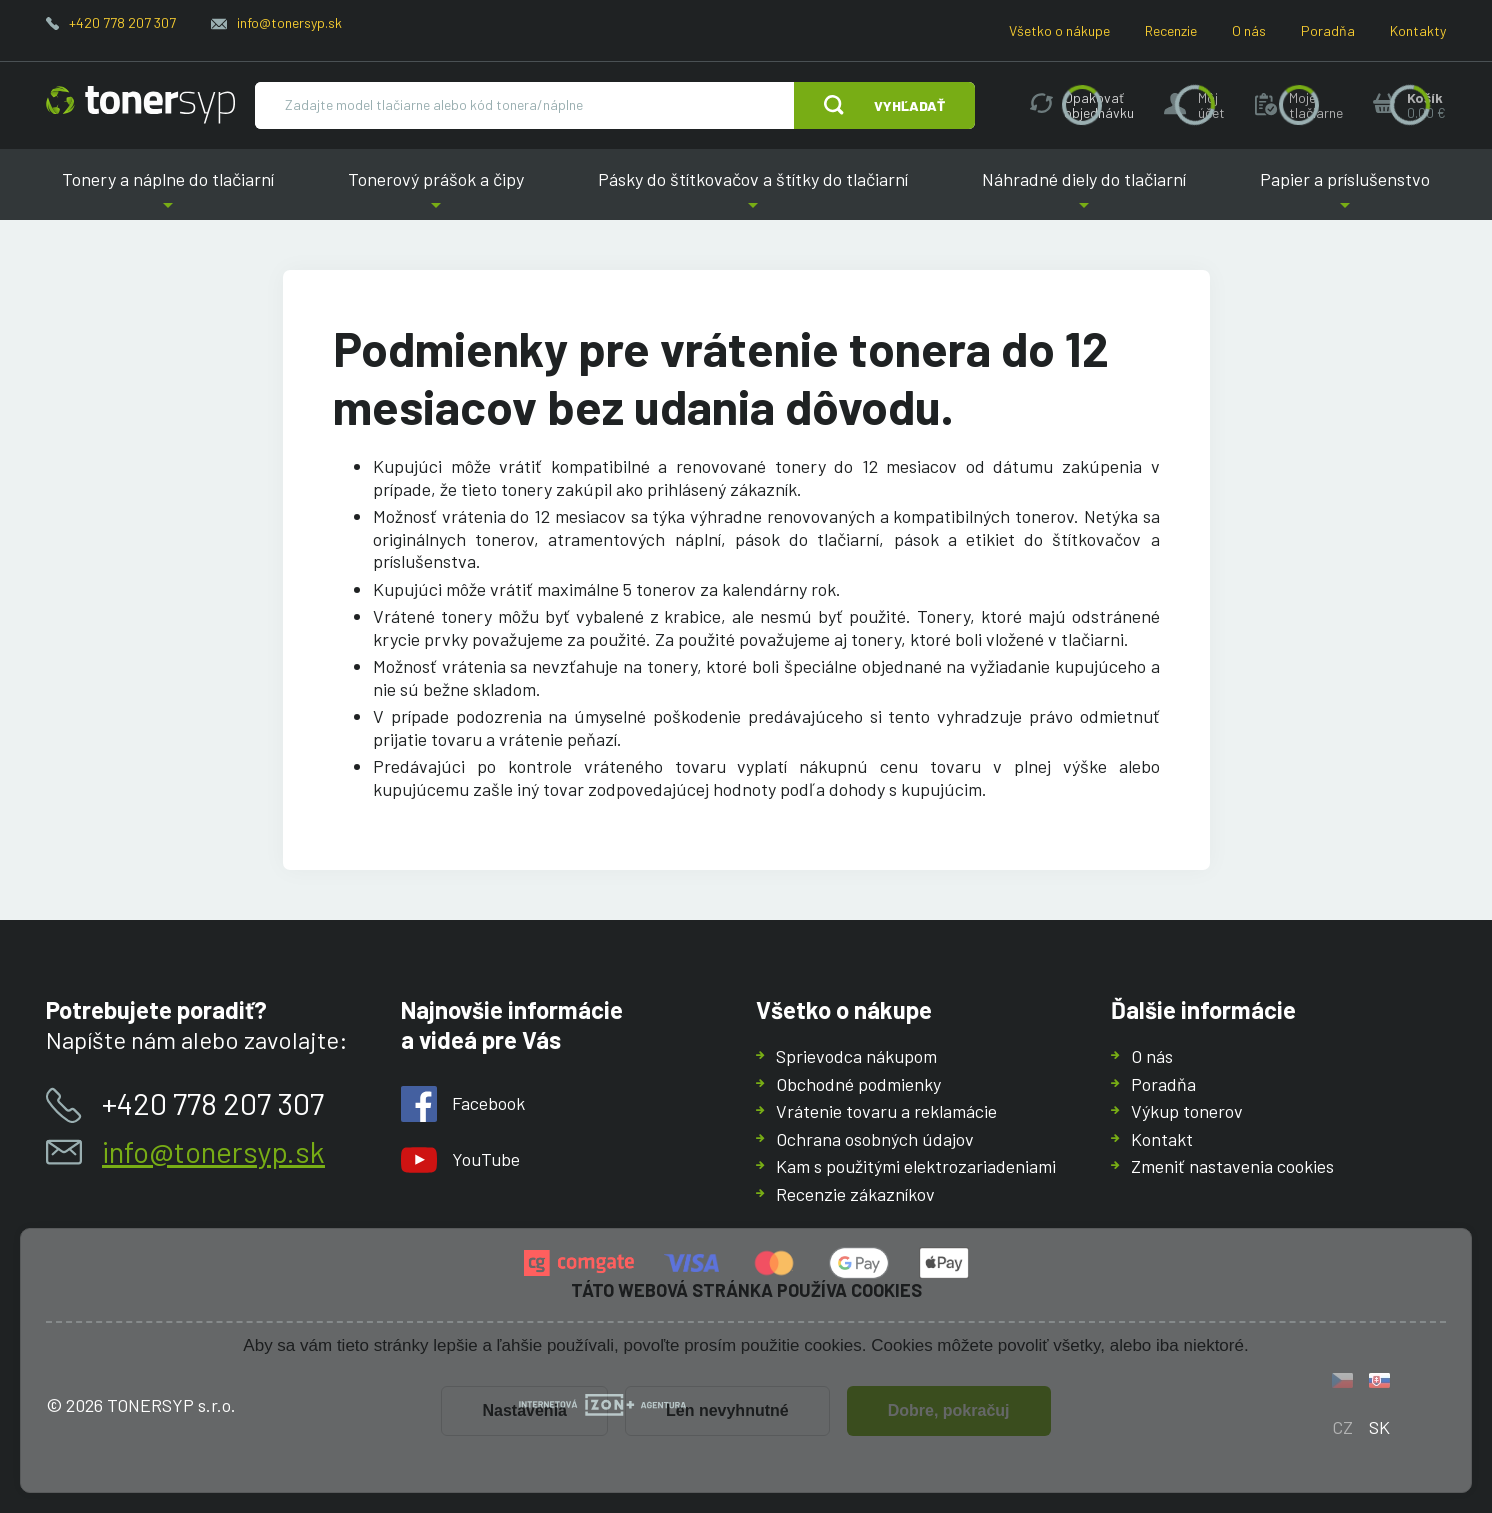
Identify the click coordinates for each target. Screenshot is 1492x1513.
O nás (1249, 30)
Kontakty (1418, 30)
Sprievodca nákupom (856, 1056)
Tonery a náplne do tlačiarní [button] (168, 194)
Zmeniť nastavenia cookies (1232, 1166)
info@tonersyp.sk (289, 22)
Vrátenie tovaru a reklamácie (886, 1111)
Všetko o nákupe (1059, 30)
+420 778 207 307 (122, 22)
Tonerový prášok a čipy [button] (436, 194)
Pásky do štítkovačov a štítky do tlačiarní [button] (753, 194)
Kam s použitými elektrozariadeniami (916, 1166)
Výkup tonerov (1187, 1111)
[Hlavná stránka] (140, 105)
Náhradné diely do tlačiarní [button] (1083, 194)
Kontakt (1162, 1139)
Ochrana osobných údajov (875, 1139)
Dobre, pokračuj (949, 1410)
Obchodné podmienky (858, 1084)
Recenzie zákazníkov (855, 1194)
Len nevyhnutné (727, 1410)
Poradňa (1328, 30)
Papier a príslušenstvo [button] (1344, 194)
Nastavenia (524, 1410)
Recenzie (1171, 30)
